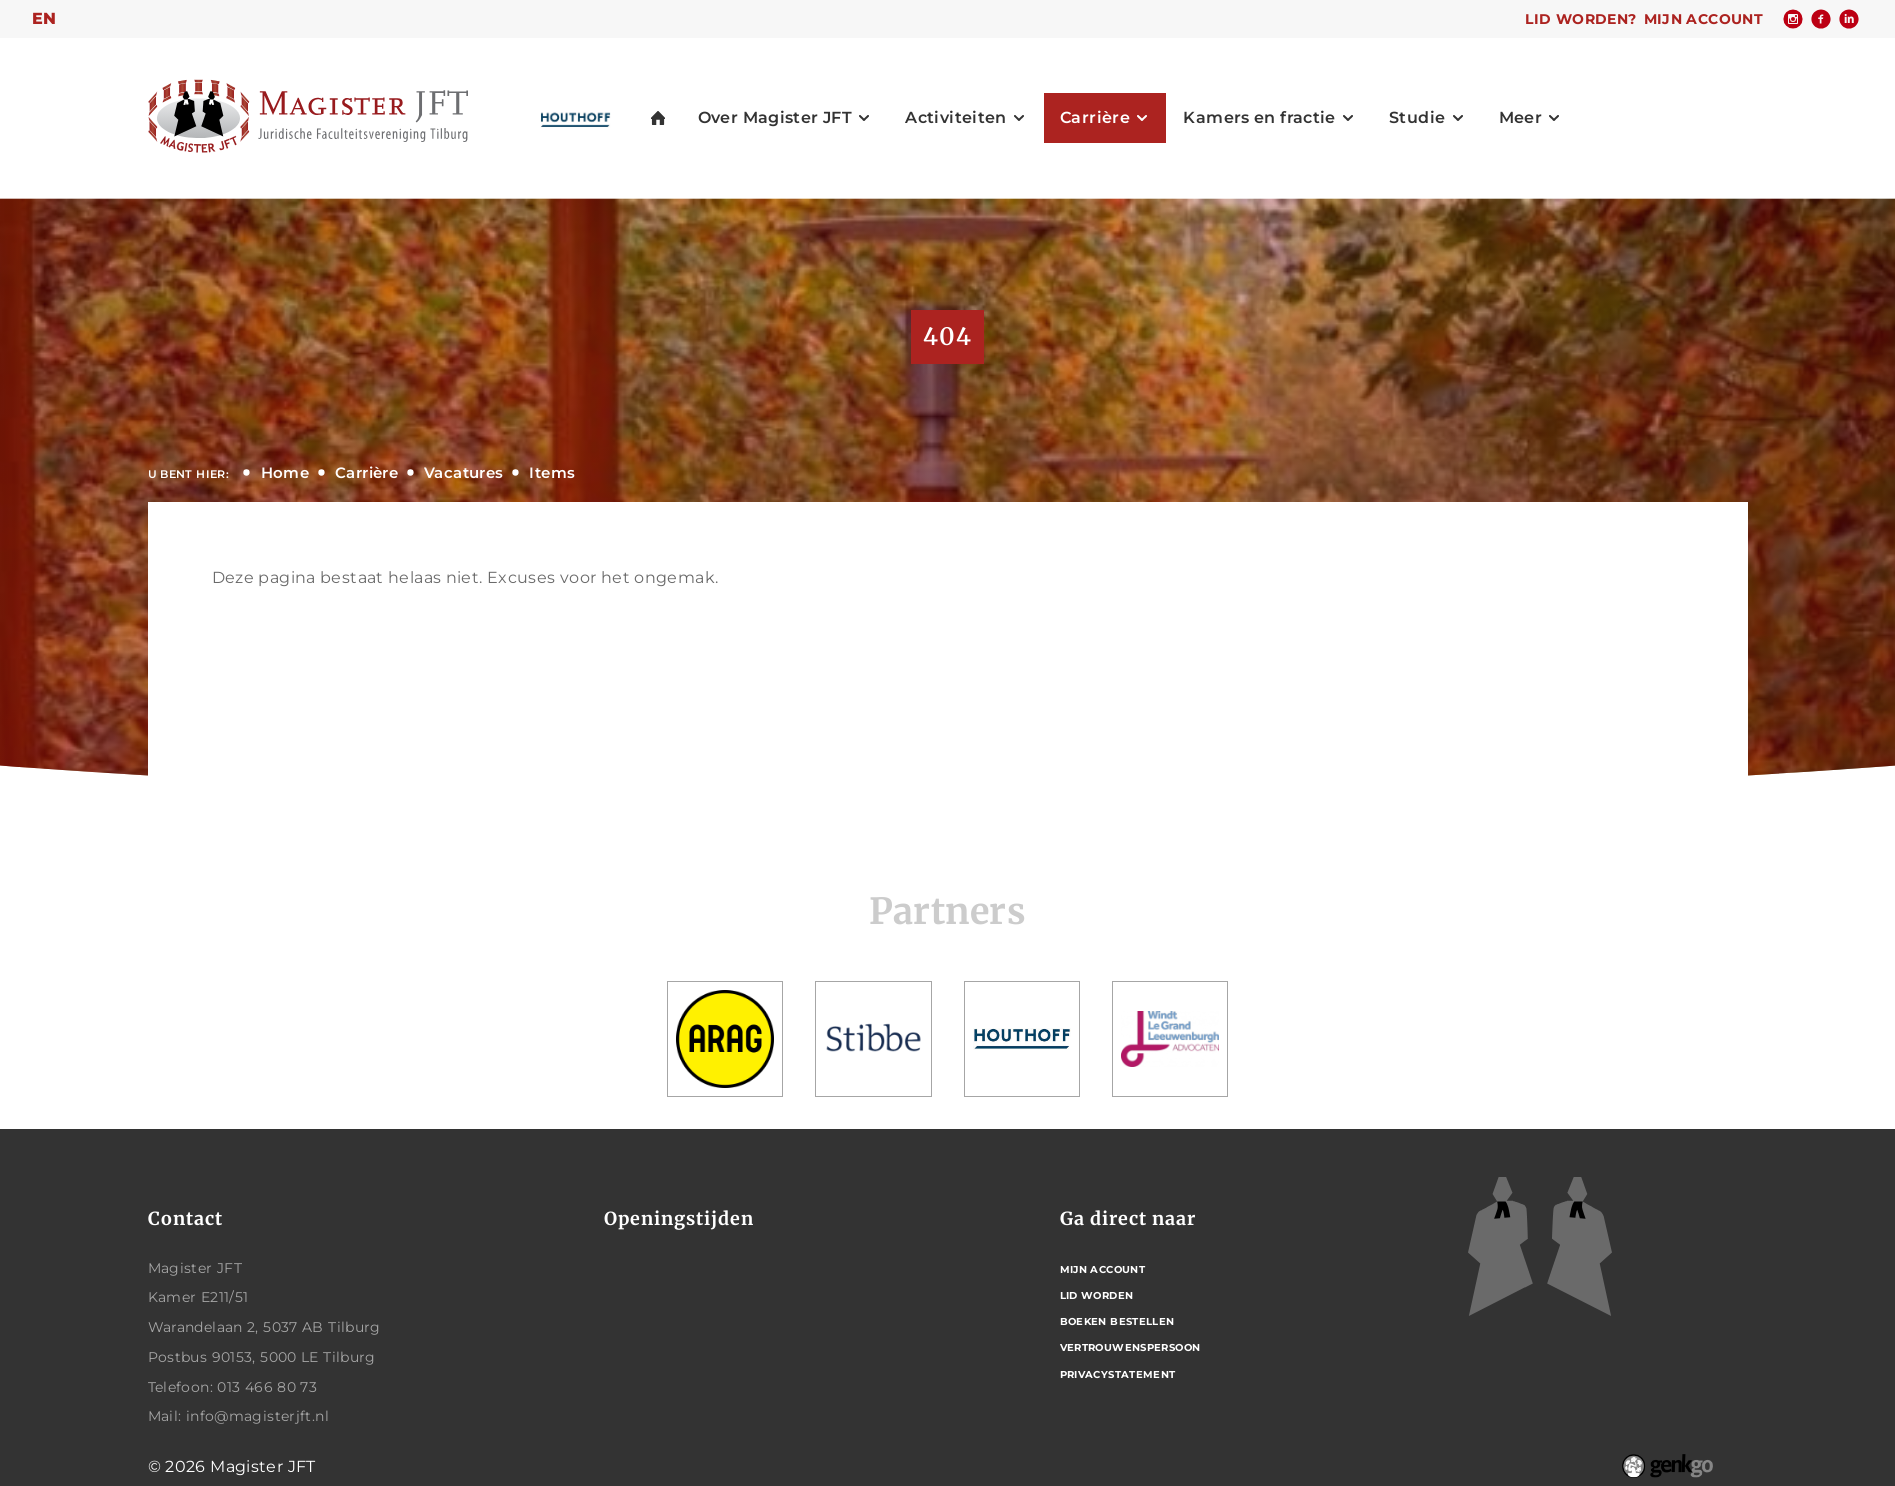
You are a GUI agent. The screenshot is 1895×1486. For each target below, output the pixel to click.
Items (552, 472)
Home (285, 472)
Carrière (366, 472)
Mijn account (1704, 19)
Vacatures (463, 472)
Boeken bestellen (1117, 1321)
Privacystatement (1118, 1374)
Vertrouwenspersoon (1130, 1347)
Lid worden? (1580, 19)
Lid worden (1097, 1295)
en (44, 18)
